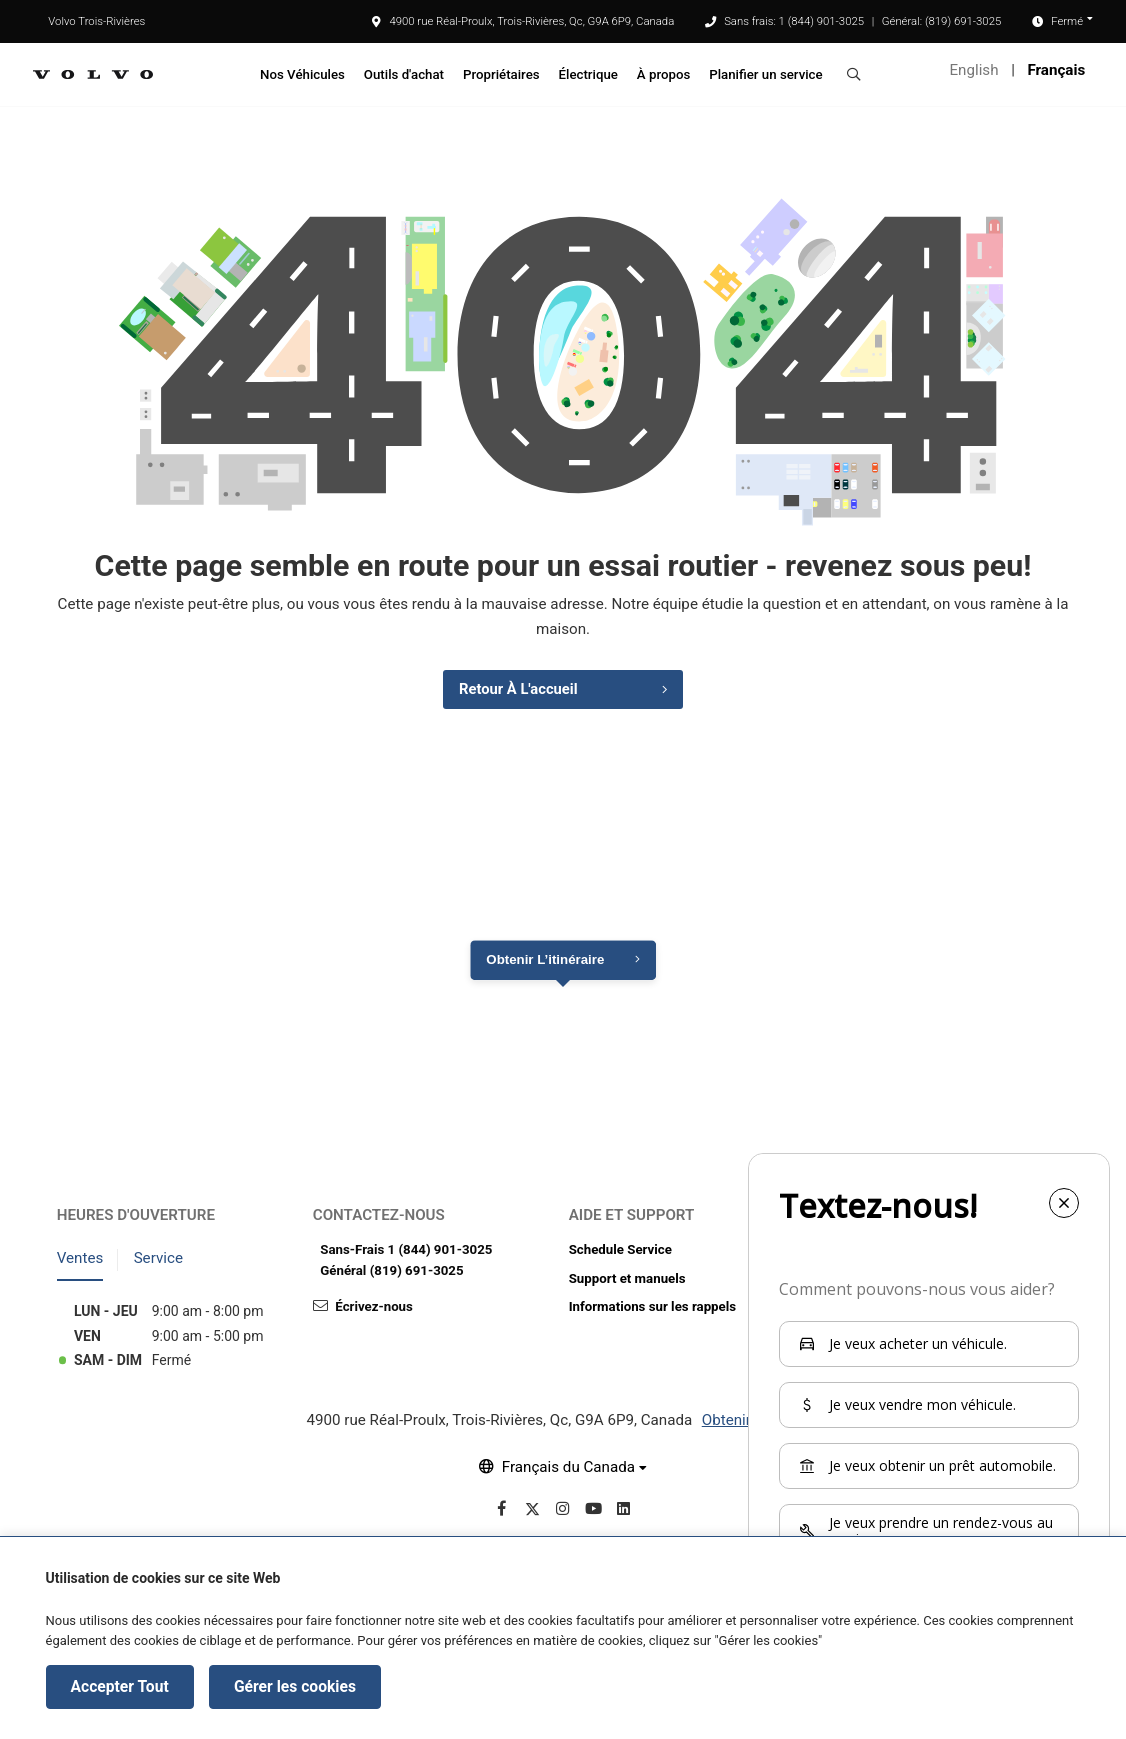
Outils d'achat (404, 74)
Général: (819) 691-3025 (942, 21)
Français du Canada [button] (568, 1469)
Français (1056, 70)
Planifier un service (765, 74)
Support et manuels (627, 1280)
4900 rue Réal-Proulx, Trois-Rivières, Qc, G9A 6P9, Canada (523, 21)
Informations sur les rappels (652, 1309)
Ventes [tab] (80, 1261)
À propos (663, 74)
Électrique (588, 74)
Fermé (1067, 21)
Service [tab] (158, 1261)
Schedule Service (620, 1251)
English (974, 70)
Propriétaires (501, 74)
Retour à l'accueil (517, 691)
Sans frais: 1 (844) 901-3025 (794, 21)
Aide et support (632, 1217)
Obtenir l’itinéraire (545, 962)
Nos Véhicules (302, 74)
